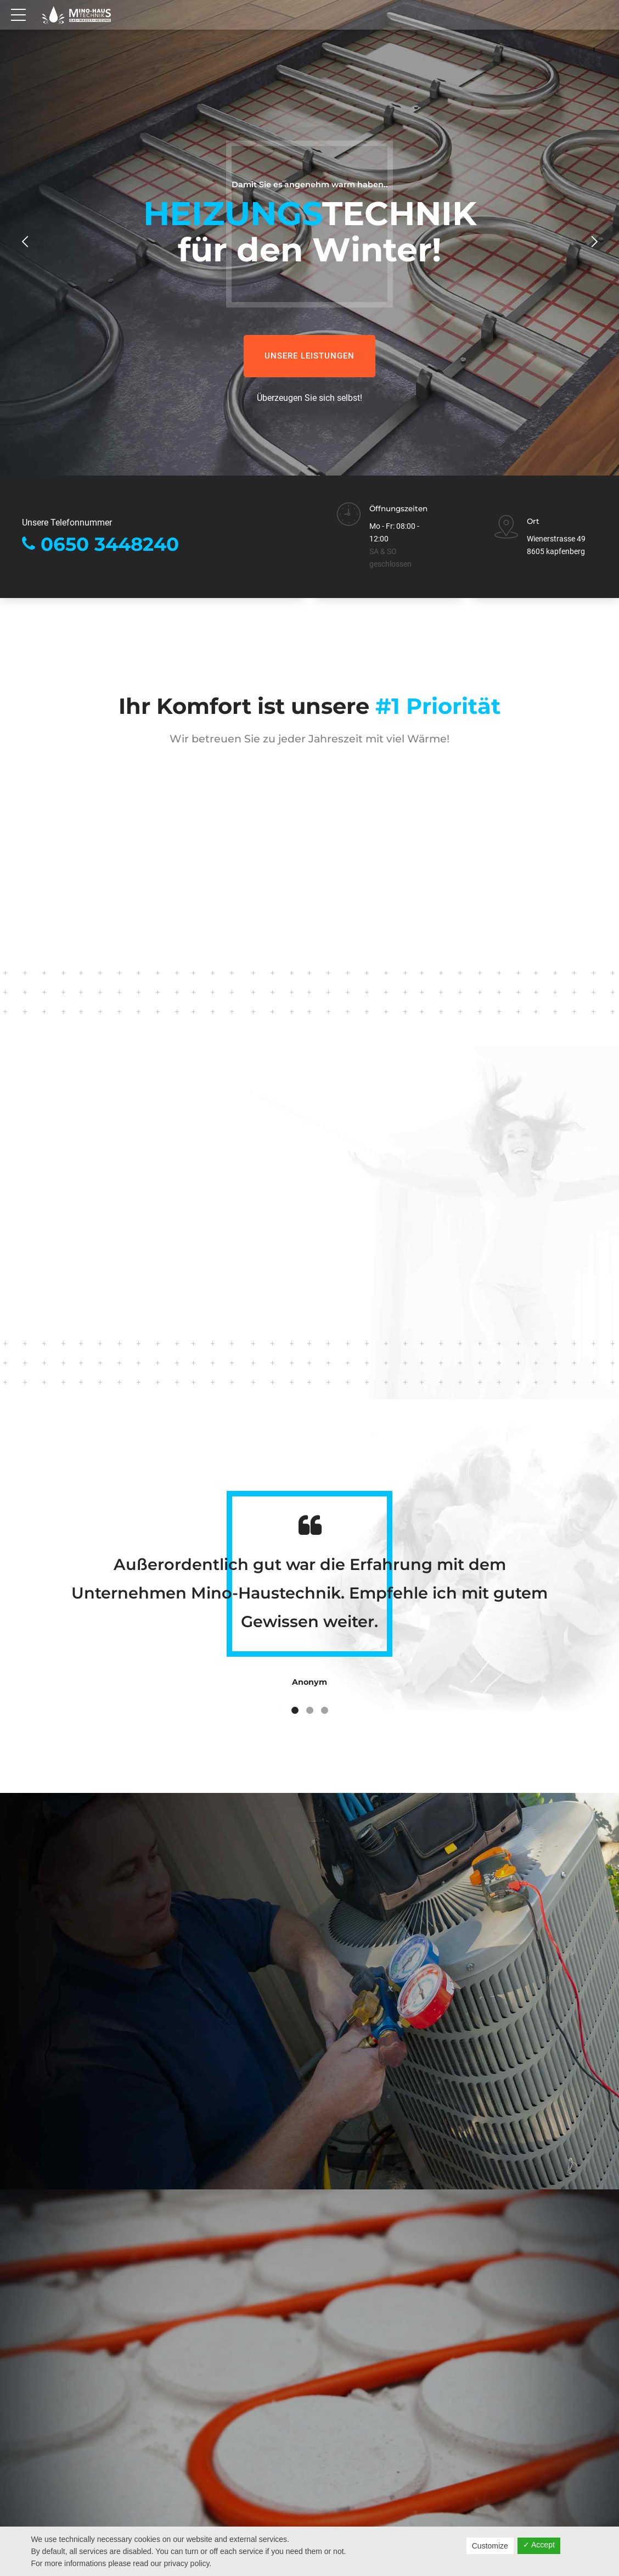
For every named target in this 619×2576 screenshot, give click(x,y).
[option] (309, 273)
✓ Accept (539, 2544)
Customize (490, 2545)
